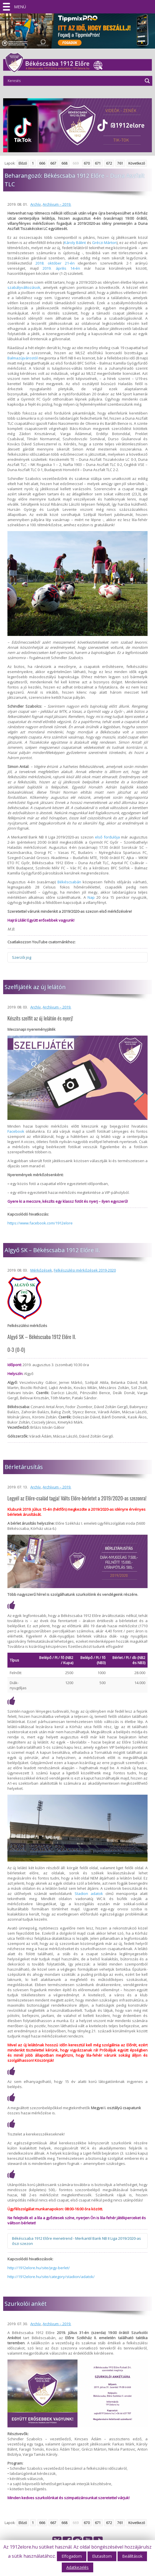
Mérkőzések (41, 1270)
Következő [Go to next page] (136, 163)
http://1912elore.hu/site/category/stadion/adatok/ (51, 2276)
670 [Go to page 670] (87, 163)
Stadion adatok (89, 1893)
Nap (91, 897)
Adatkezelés (77, 2567)
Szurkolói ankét (26, 2303)
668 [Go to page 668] (64, 163)
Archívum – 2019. (57, 204)
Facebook (15, 1131)
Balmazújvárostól (22, 358)
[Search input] (74, 81)
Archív (35, 204)
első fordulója (107, 837)
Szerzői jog (21, 957)
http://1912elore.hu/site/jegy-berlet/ (38, 2267)
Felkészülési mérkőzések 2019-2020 (85, 1270)
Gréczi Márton (104, 242)
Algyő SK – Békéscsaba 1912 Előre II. (52, 1250)
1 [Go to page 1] (33, 163)
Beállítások (132, 2556)
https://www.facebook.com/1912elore (40, 1223)
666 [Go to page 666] (42, 163)
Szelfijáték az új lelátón (35, 987)
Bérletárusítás (24, 1467)
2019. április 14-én (61, 268)
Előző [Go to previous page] (23, 163)
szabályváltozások (23, 287)
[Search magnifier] (147, 81)
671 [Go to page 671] (98, 163)
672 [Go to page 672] (109, 163)
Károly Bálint (75, 242)
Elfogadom (71, 2556)
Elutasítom (102, 2556)
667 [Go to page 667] (53, 163)
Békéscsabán (69, 881)
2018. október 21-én (55, 263)
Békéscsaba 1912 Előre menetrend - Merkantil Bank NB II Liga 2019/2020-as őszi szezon (76, 2241)
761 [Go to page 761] (120, 163)
